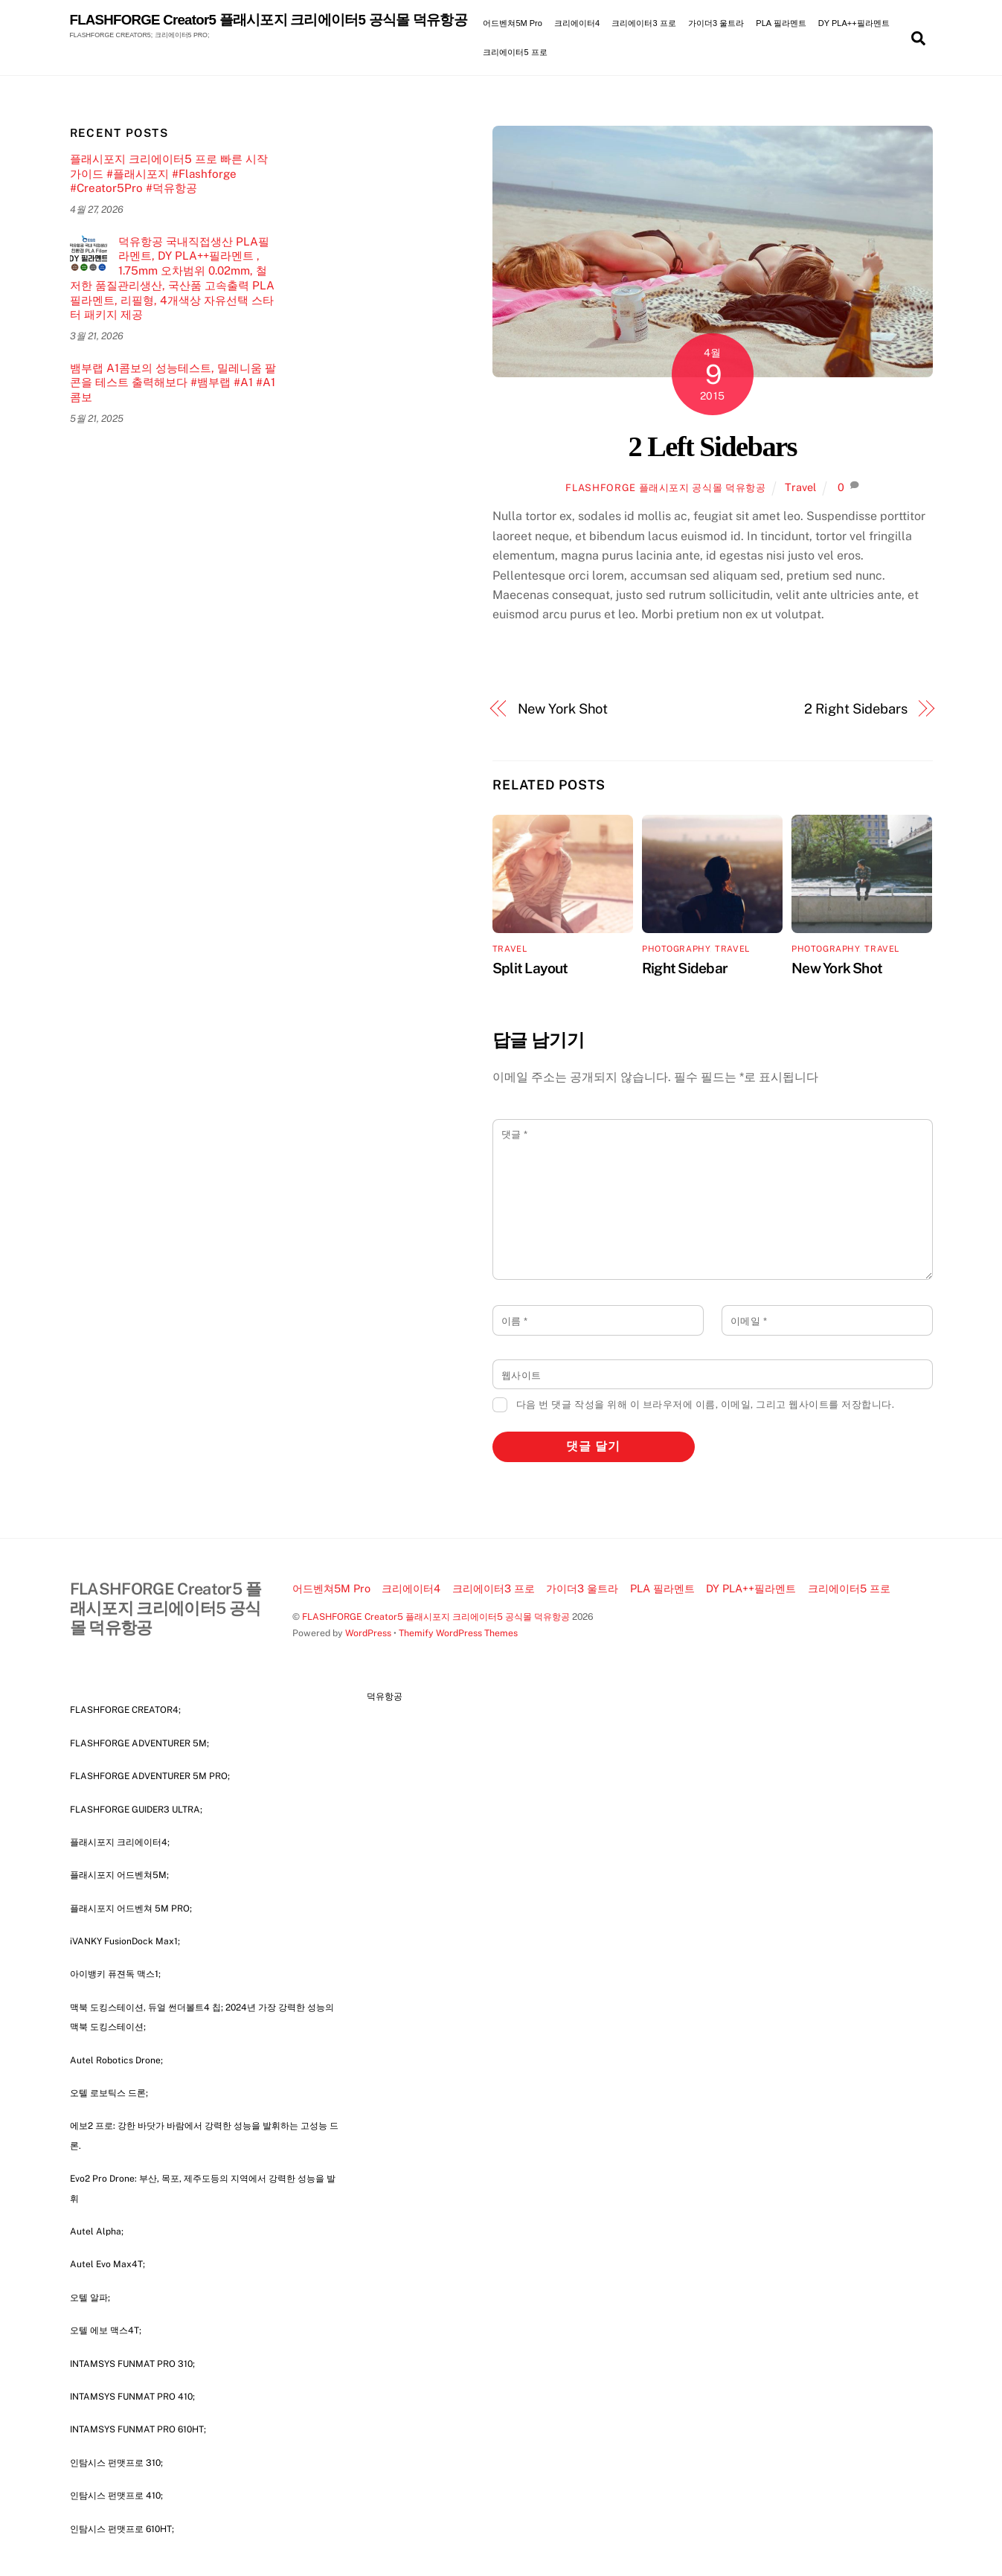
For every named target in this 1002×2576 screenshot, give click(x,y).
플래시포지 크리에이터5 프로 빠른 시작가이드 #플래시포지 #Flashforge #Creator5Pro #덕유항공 (169, 174)
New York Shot (563, 709)
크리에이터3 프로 (643, 23)
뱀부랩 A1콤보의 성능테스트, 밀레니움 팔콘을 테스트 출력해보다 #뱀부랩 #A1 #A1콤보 (173, 383)
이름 (514, 1321)
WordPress (368, 1632)
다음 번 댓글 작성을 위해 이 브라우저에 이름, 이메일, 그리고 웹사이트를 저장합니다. (705, 1404)
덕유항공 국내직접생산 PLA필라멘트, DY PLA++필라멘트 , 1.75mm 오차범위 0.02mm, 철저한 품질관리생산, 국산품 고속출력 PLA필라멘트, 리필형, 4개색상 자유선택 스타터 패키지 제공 (172, 278)
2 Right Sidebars (856, 709)
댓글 (514, 1134)
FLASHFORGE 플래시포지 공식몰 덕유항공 (665, 487)
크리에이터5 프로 (515, 52)
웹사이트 (521, 1375)
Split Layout (530, 968)
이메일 (749, 1321)
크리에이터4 (577, 23)
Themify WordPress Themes (458, 1632)
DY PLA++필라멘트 (854, 23)
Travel (800, 487)
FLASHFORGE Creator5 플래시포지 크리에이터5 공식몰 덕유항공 (436, 1616)
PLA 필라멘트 (781, 23)
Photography (676, 948)
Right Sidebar (685, 968)
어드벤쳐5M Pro (512, 23)
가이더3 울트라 (716, 23)
